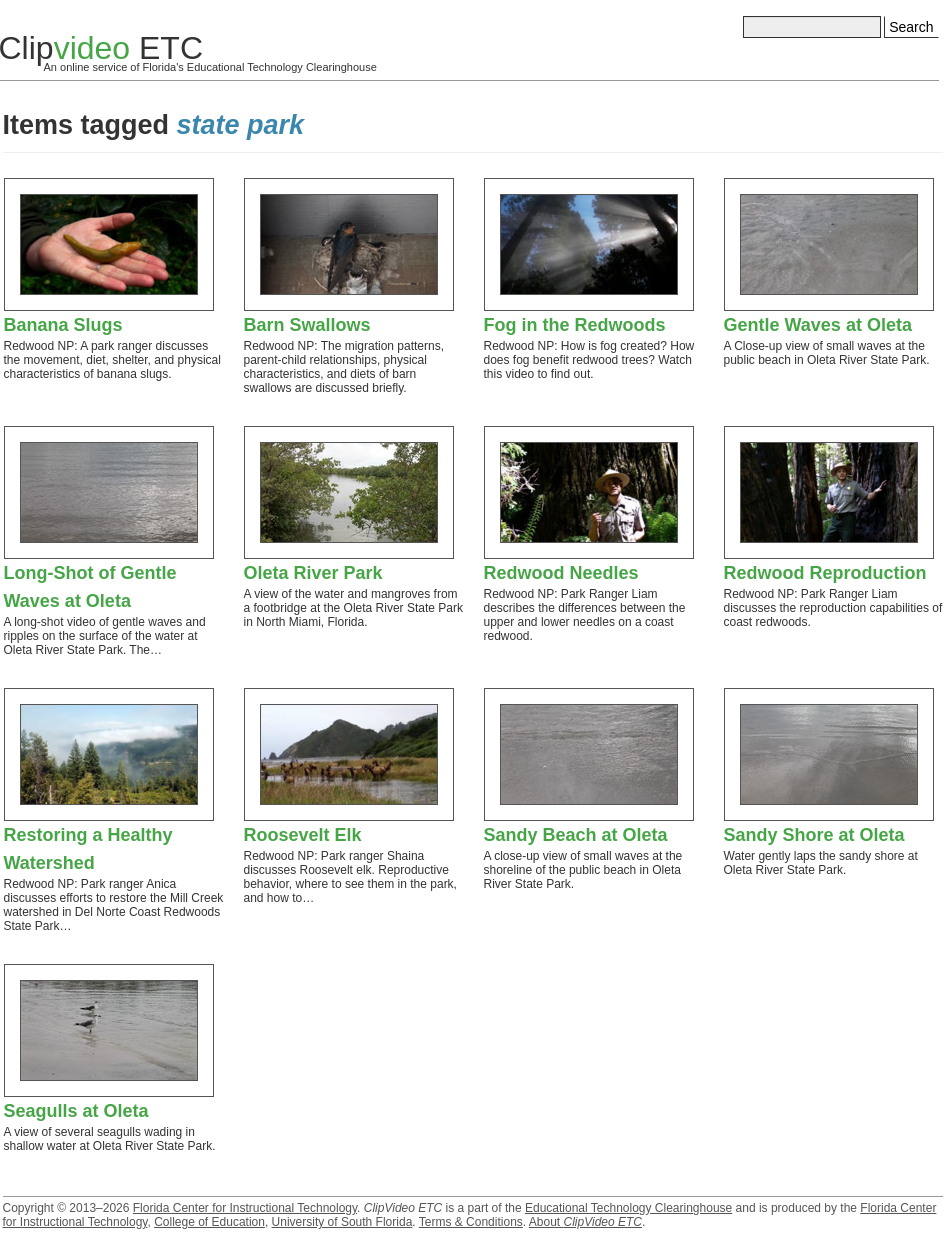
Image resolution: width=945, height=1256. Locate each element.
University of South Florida (342, 1222)
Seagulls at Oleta (76, 1111)
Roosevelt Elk (303, 835)
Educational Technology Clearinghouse (628, 1208)
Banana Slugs (63, 325)
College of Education (209, 1222)
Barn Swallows (307, 325)
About (585, 1222)
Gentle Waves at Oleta (818, 325)
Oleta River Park (313, 573)
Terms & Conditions (471, 1222)
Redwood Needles (561, 573)
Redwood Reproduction (825, 573)
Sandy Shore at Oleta (814, 835)
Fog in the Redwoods (575, 325)
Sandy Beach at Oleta (576, 835)
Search (911, 27)
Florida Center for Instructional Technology (245, 1208)
